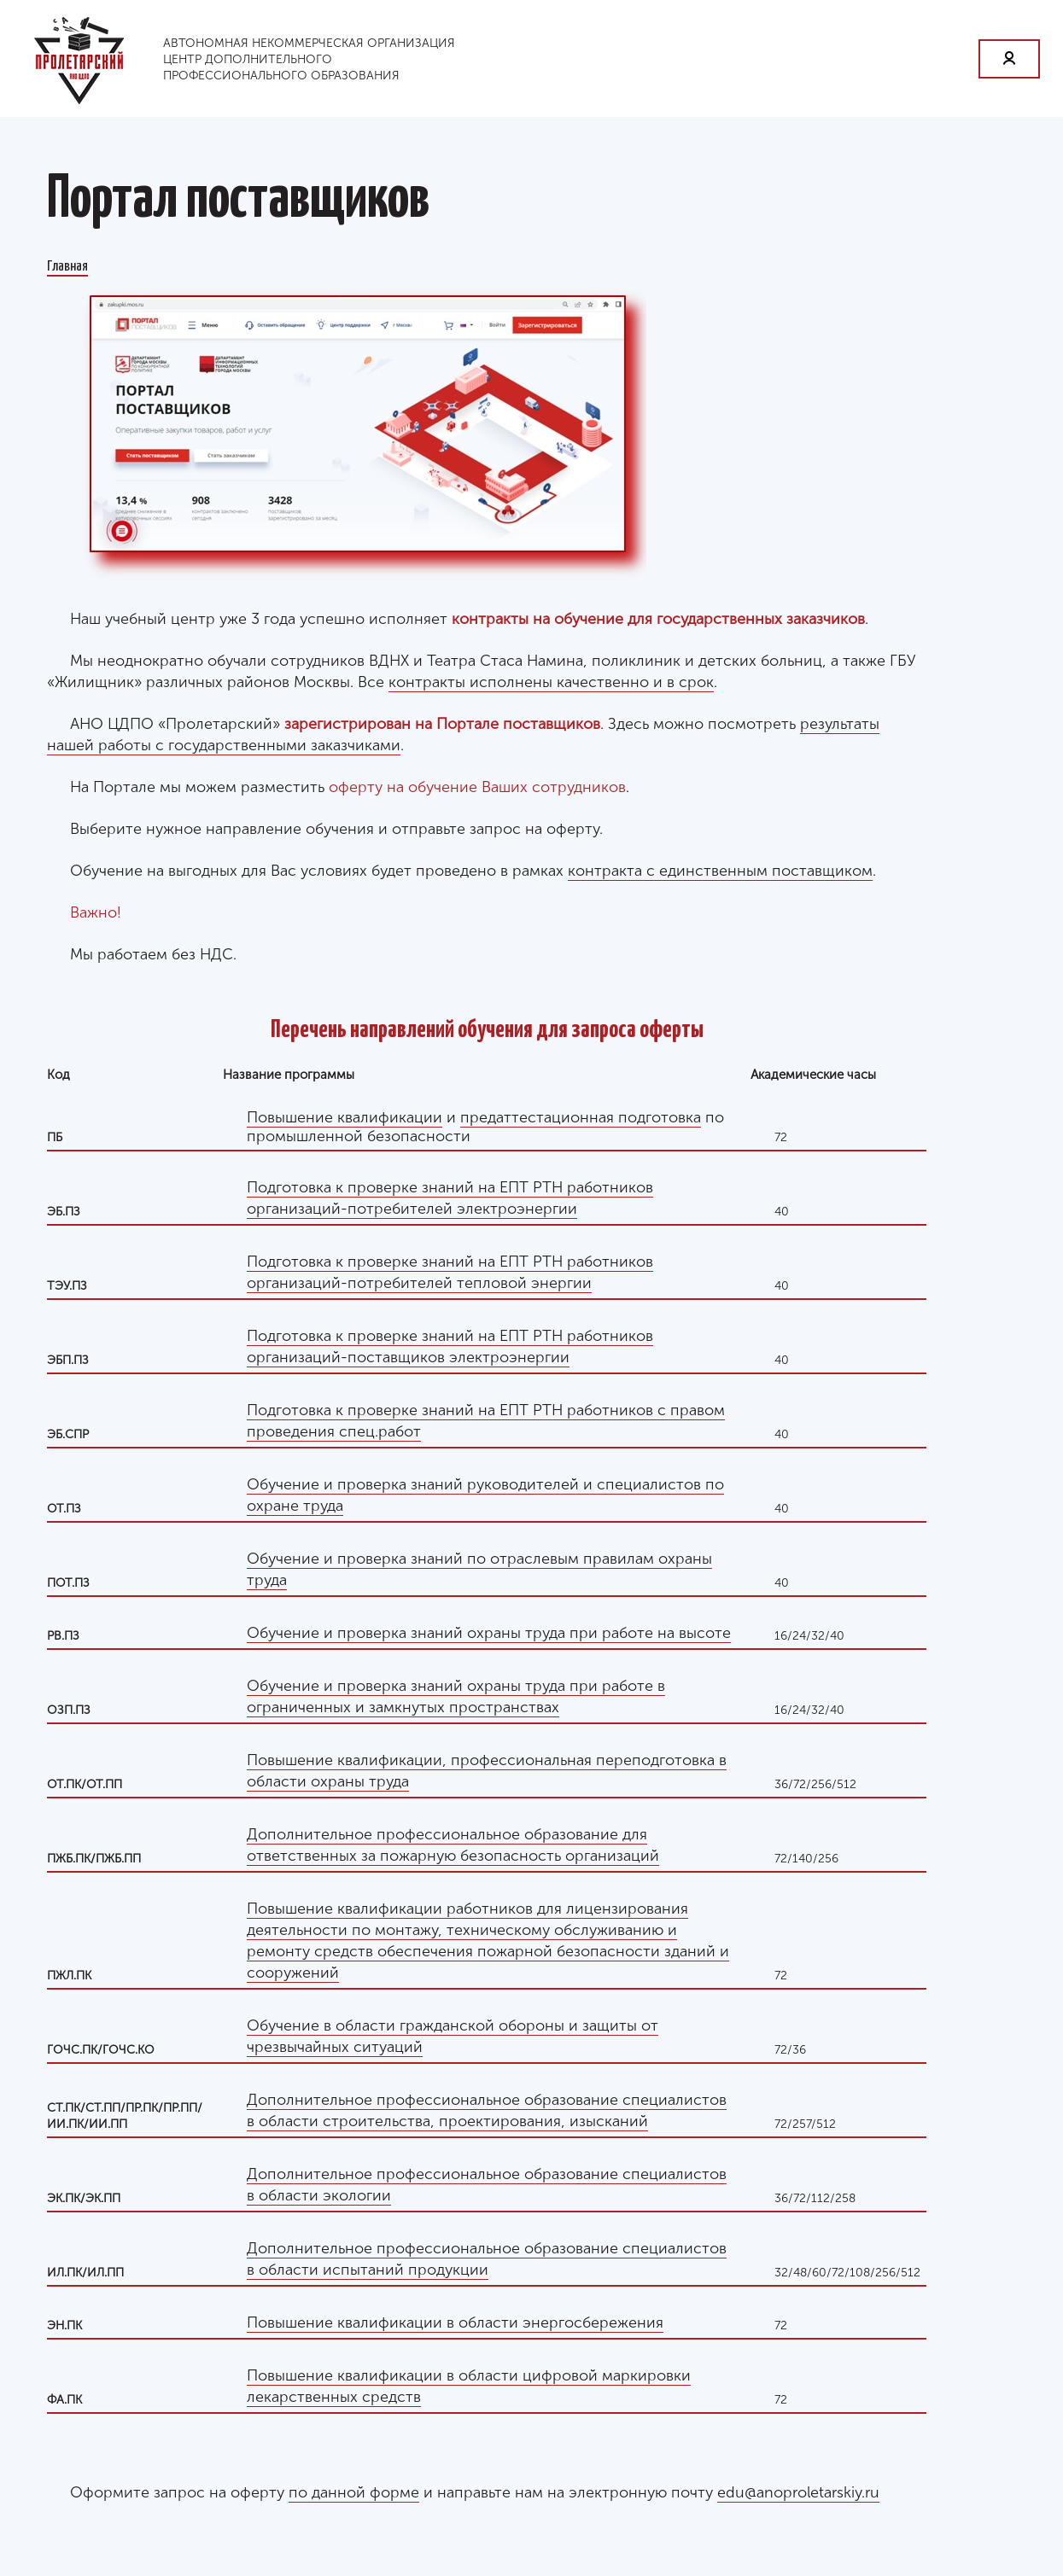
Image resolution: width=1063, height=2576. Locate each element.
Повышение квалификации (344, 1117)
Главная (67, 264)
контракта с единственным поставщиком (720, 870)
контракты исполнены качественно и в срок (551, 682)
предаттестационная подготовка (580, 1117)
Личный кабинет (1009, 59)
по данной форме (354, 2492)
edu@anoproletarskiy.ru (798, 2492)
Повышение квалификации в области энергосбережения (455, 2322)
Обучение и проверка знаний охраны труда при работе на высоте (489, 1632)
